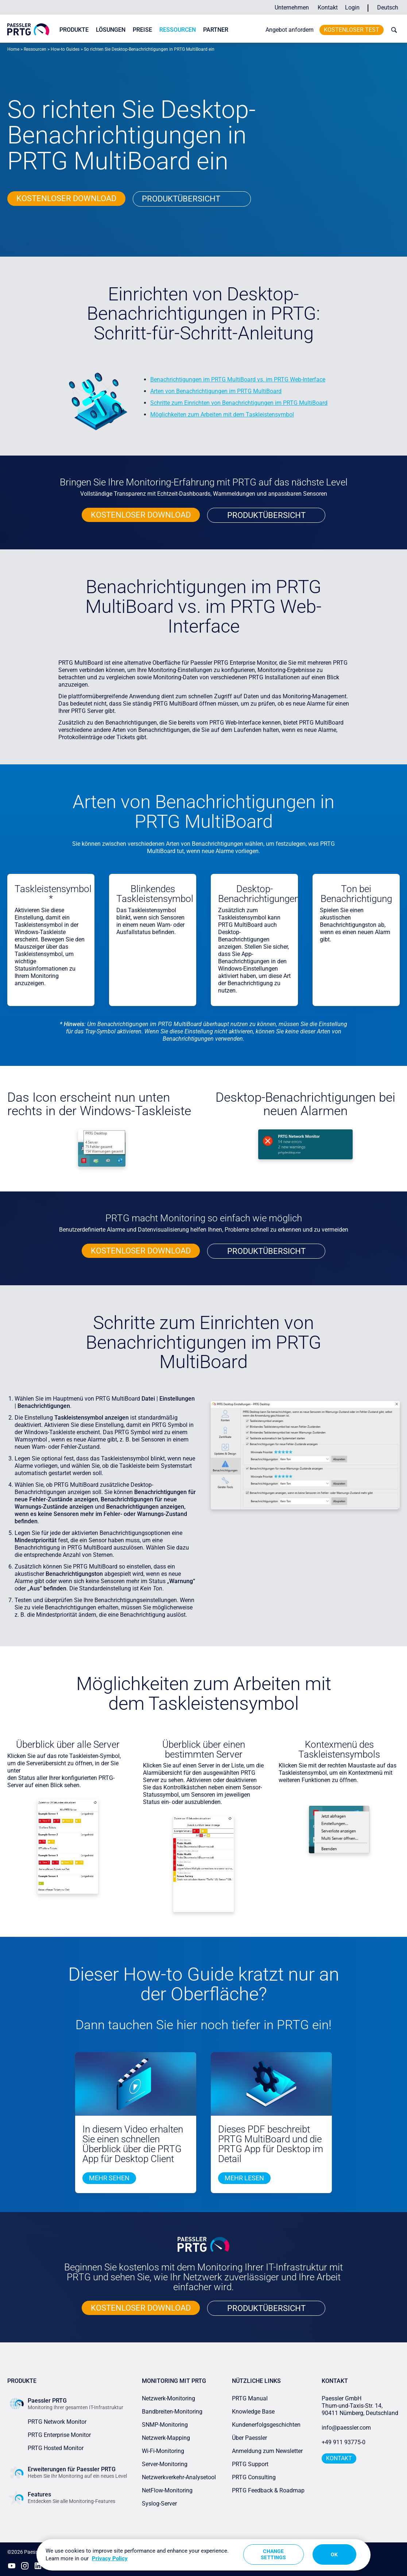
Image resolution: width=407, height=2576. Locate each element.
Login (352, 7)
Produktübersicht (181, 198)
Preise (142, 29)
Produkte (74, 29)
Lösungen (110, 29)
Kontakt (328, 7)
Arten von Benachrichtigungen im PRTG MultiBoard (216, 391)
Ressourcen (177, 29)
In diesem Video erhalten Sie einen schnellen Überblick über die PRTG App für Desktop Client (132, 2144)
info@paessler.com (346, 2427)
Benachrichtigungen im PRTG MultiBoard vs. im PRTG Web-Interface (237, 379)
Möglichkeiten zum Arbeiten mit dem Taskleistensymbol (222, 414)
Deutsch (387, 7)
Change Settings (273, 2554)
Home (13, 49)
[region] (203, 2555)
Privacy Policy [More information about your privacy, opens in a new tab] (110, 2558)
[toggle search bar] (392, 30)
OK (334, 2554)
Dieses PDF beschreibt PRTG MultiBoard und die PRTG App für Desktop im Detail (270, 2144)
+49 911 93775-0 (343, 2442)
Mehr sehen (109, 2178)
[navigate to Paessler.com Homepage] (28, 29)
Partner (215, 29)
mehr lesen (244, 2178)
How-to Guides (65, 49)
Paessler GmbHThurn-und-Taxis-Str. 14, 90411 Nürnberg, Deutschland (360, 2405)
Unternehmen (292, 7)
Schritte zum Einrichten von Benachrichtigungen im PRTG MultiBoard (238, 402)
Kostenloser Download (66, 198)
